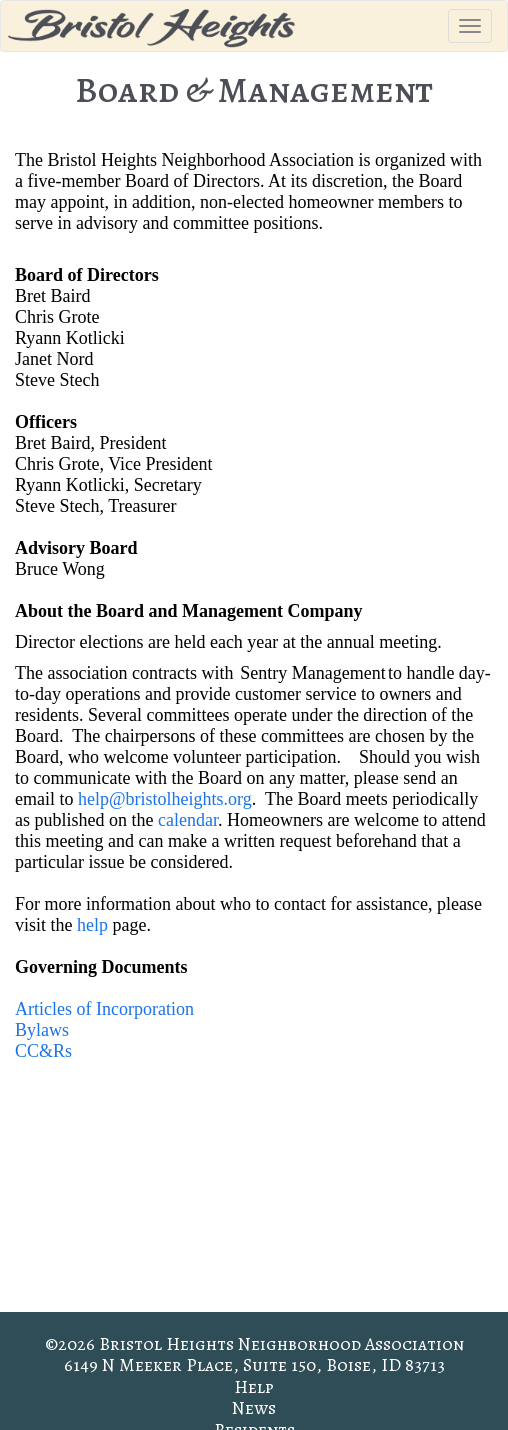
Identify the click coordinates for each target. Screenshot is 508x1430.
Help (254, 1387)
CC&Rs (43, 1051)
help (92, 925)
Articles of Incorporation (104, 1009)
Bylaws (42, 1030)
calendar (188, 820)
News (254, 1408)
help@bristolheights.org (165, 799)
